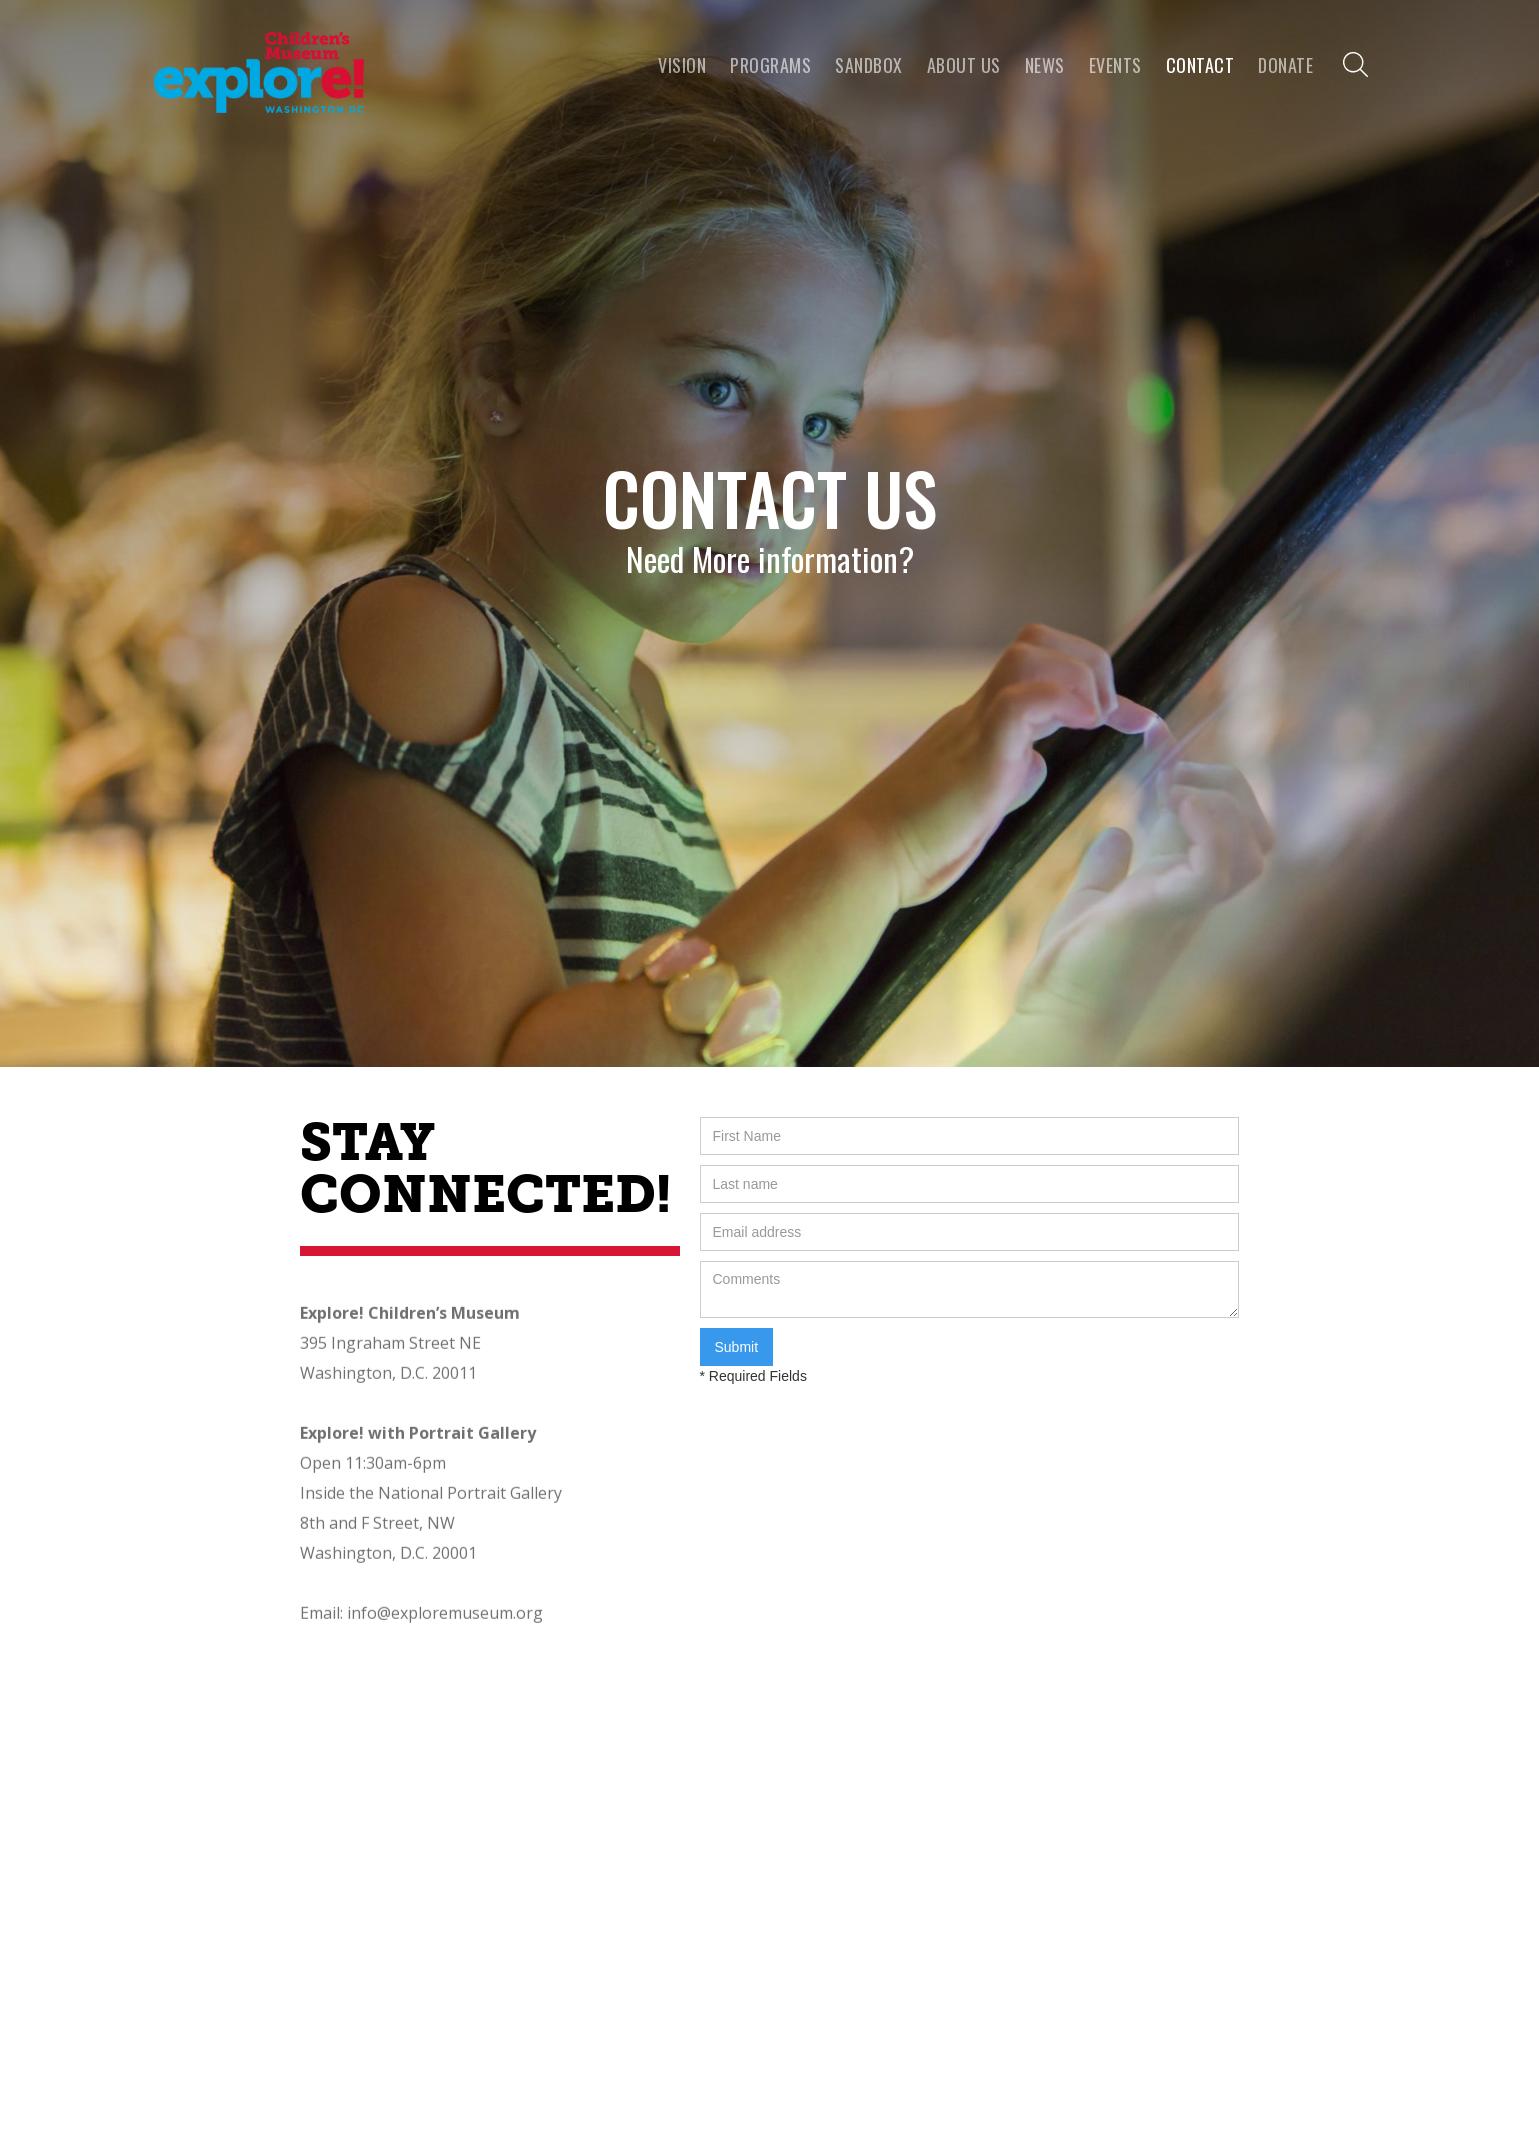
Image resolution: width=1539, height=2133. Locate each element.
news (1045, 65)
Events (1115, 65)
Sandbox (869, 65)
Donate (1285, 65)
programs (770, 65)
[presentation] (852, 1425)
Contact (1200, 65)
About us (964, 65)
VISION (682, 65)
